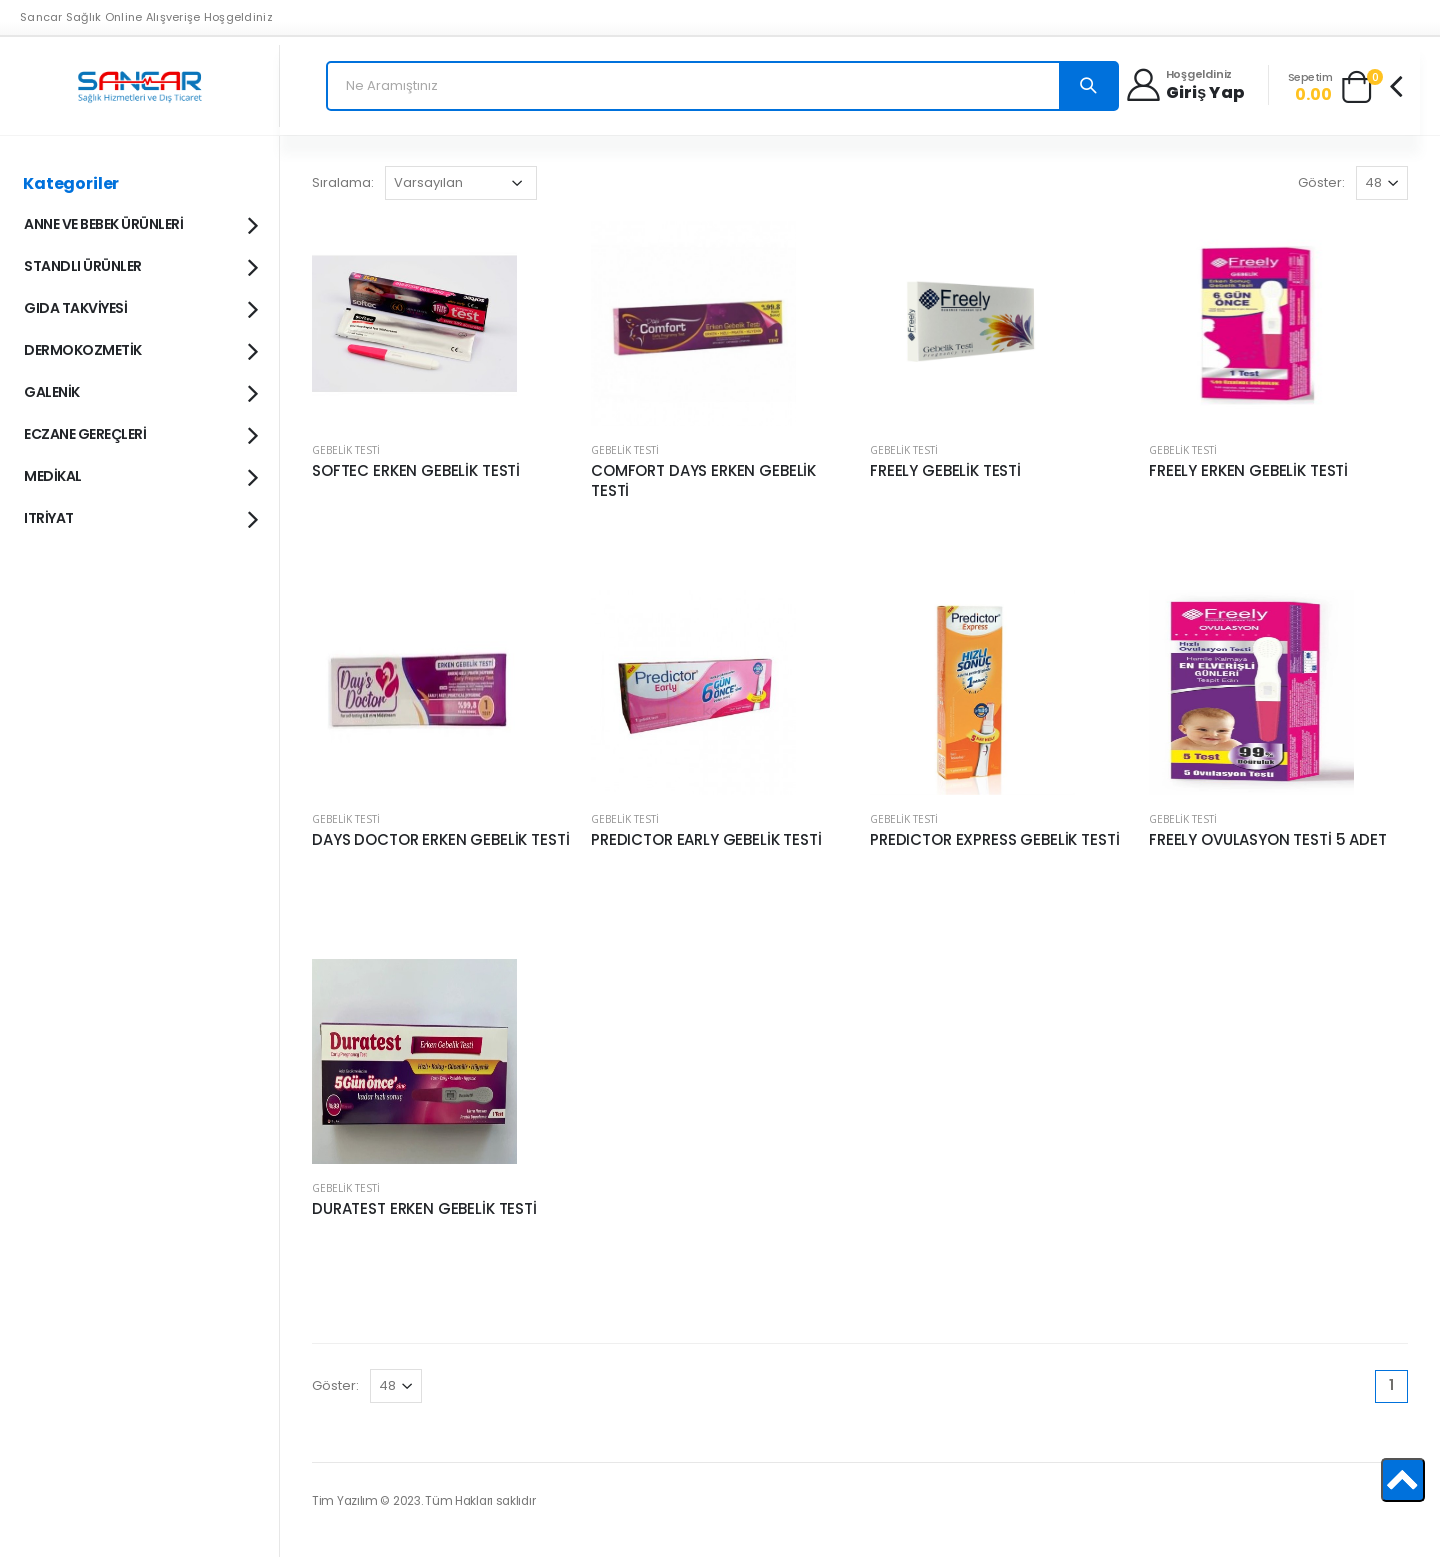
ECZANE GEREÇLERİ (140, 433)
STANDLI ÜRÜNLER (140, 265)
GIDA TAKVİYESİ (140, 307)
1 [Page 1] (1391, 1385)
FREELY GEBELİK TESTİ (945, 471)
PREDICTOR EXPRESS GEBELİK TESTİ (994, 840)
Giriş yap (1205, 93)
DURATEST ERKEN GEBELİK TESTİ (424, 1209)
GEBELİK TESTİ (346, 450)
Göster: (1321, 182)
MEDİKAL (140, 475)
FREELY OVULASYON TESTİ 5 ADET (1268, 840)
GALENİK (140, 391)
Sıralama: (343, 182)
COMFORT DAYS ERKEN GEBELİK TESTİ (703, 481)
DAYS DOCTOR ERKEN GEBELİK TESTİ (440, 840)
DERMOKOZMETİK (140, 349)
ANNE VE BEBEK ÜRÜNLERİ (140, 223)
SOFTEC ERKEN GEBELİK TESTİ (416, 471)
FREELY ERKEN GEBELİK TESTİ (1248, 471)
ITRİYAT (140, 517)
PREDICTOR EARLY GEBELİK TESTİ (706, 840)
